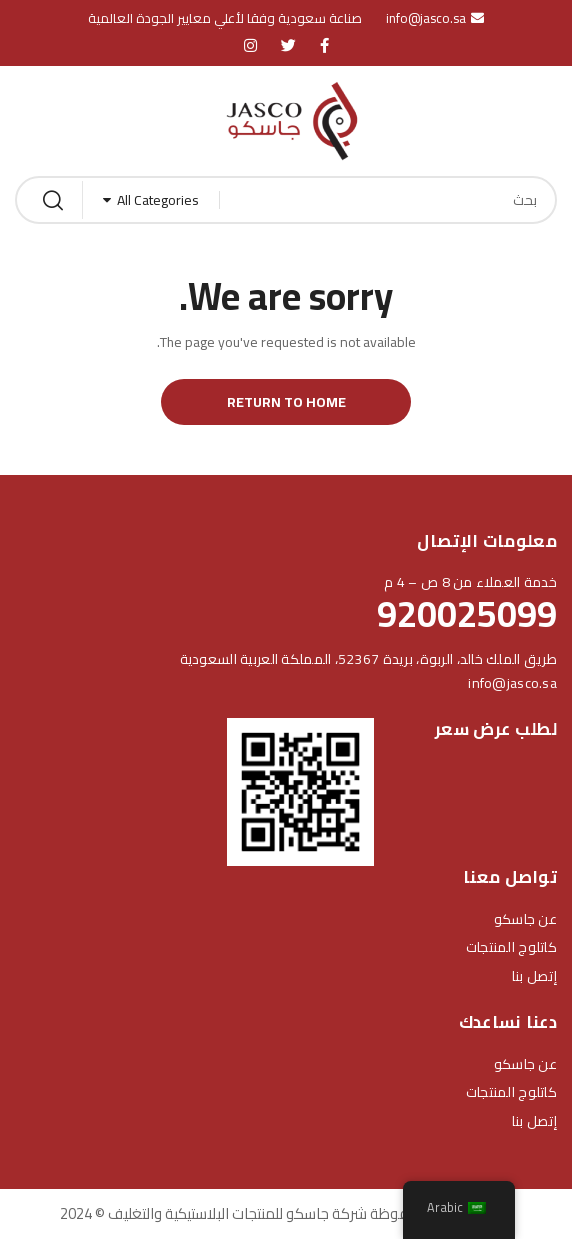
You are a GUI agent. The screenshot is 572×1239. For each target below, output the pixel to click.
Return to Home (286, 402)
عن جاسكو (525, 919)
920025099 (467, 614)
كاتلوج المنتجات (511, 947)
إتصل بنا (534, 976)
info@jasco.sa (512, 683)
